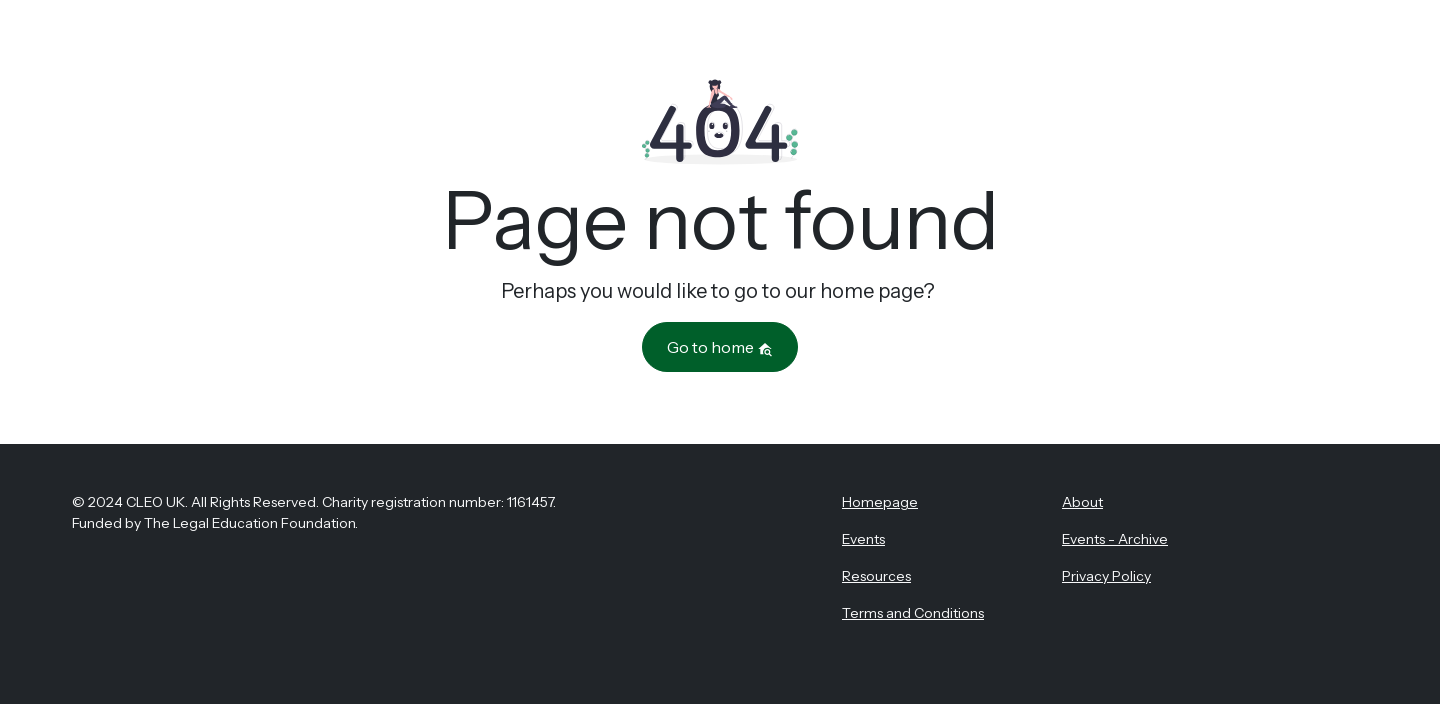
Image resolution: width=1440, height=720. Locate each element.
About (1082, 502)
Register (1304, 44)
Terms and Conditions (913, 613)
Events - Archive (1115, 539)
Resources (827, 43)
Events (731, 43)
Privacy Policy (1106, 576)
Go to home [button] (720, 347)
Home (536, 43)
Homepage (880, 502)
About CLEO (630, 43)
